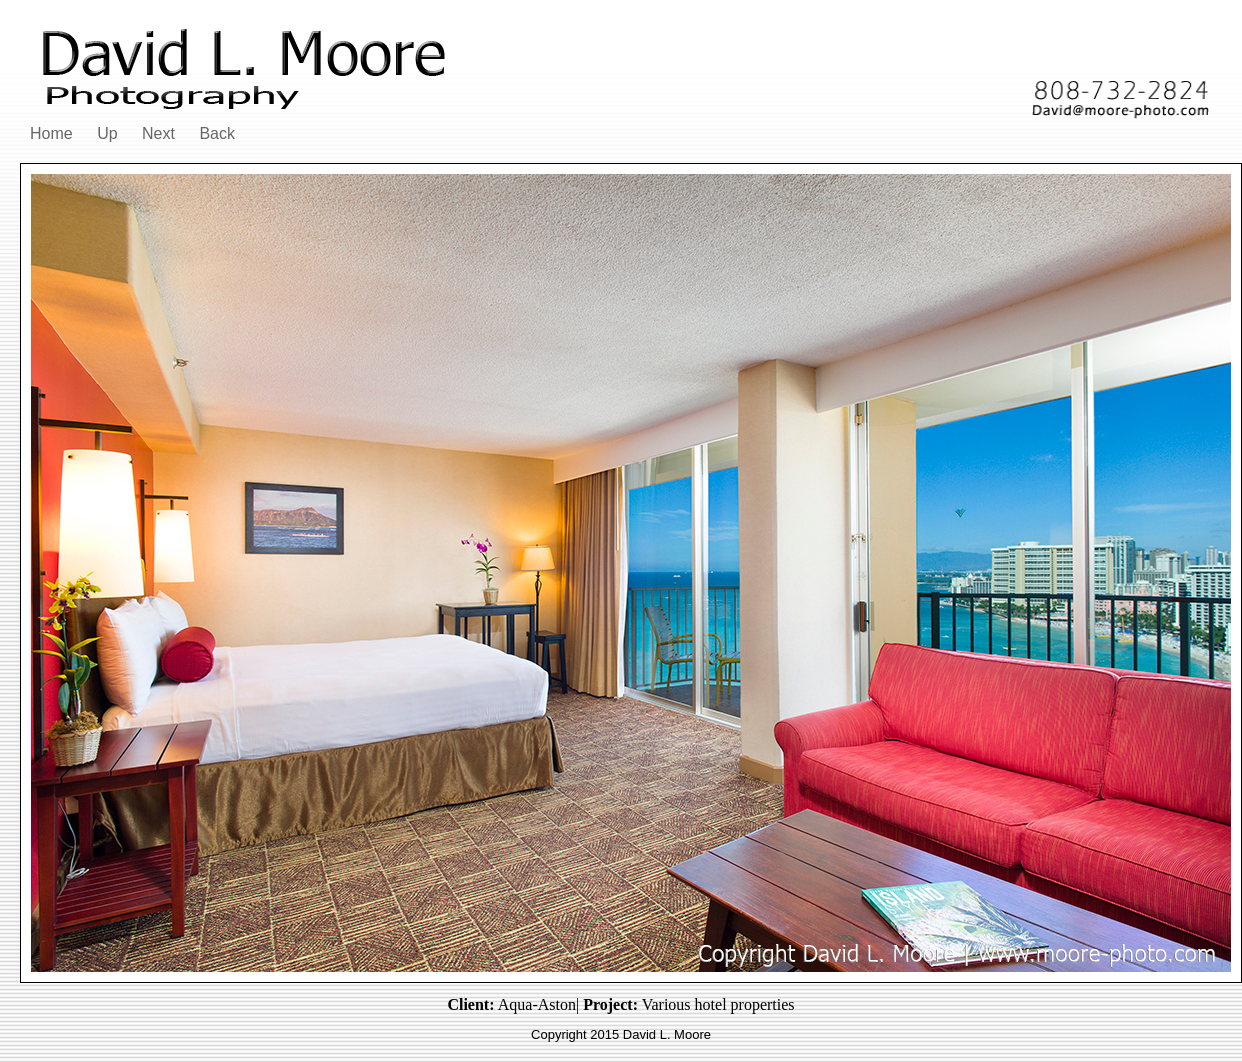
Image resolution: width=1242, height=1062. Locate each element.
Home (51, 133)
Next (158, 133)
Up (107, 133)
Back (217, 133)
